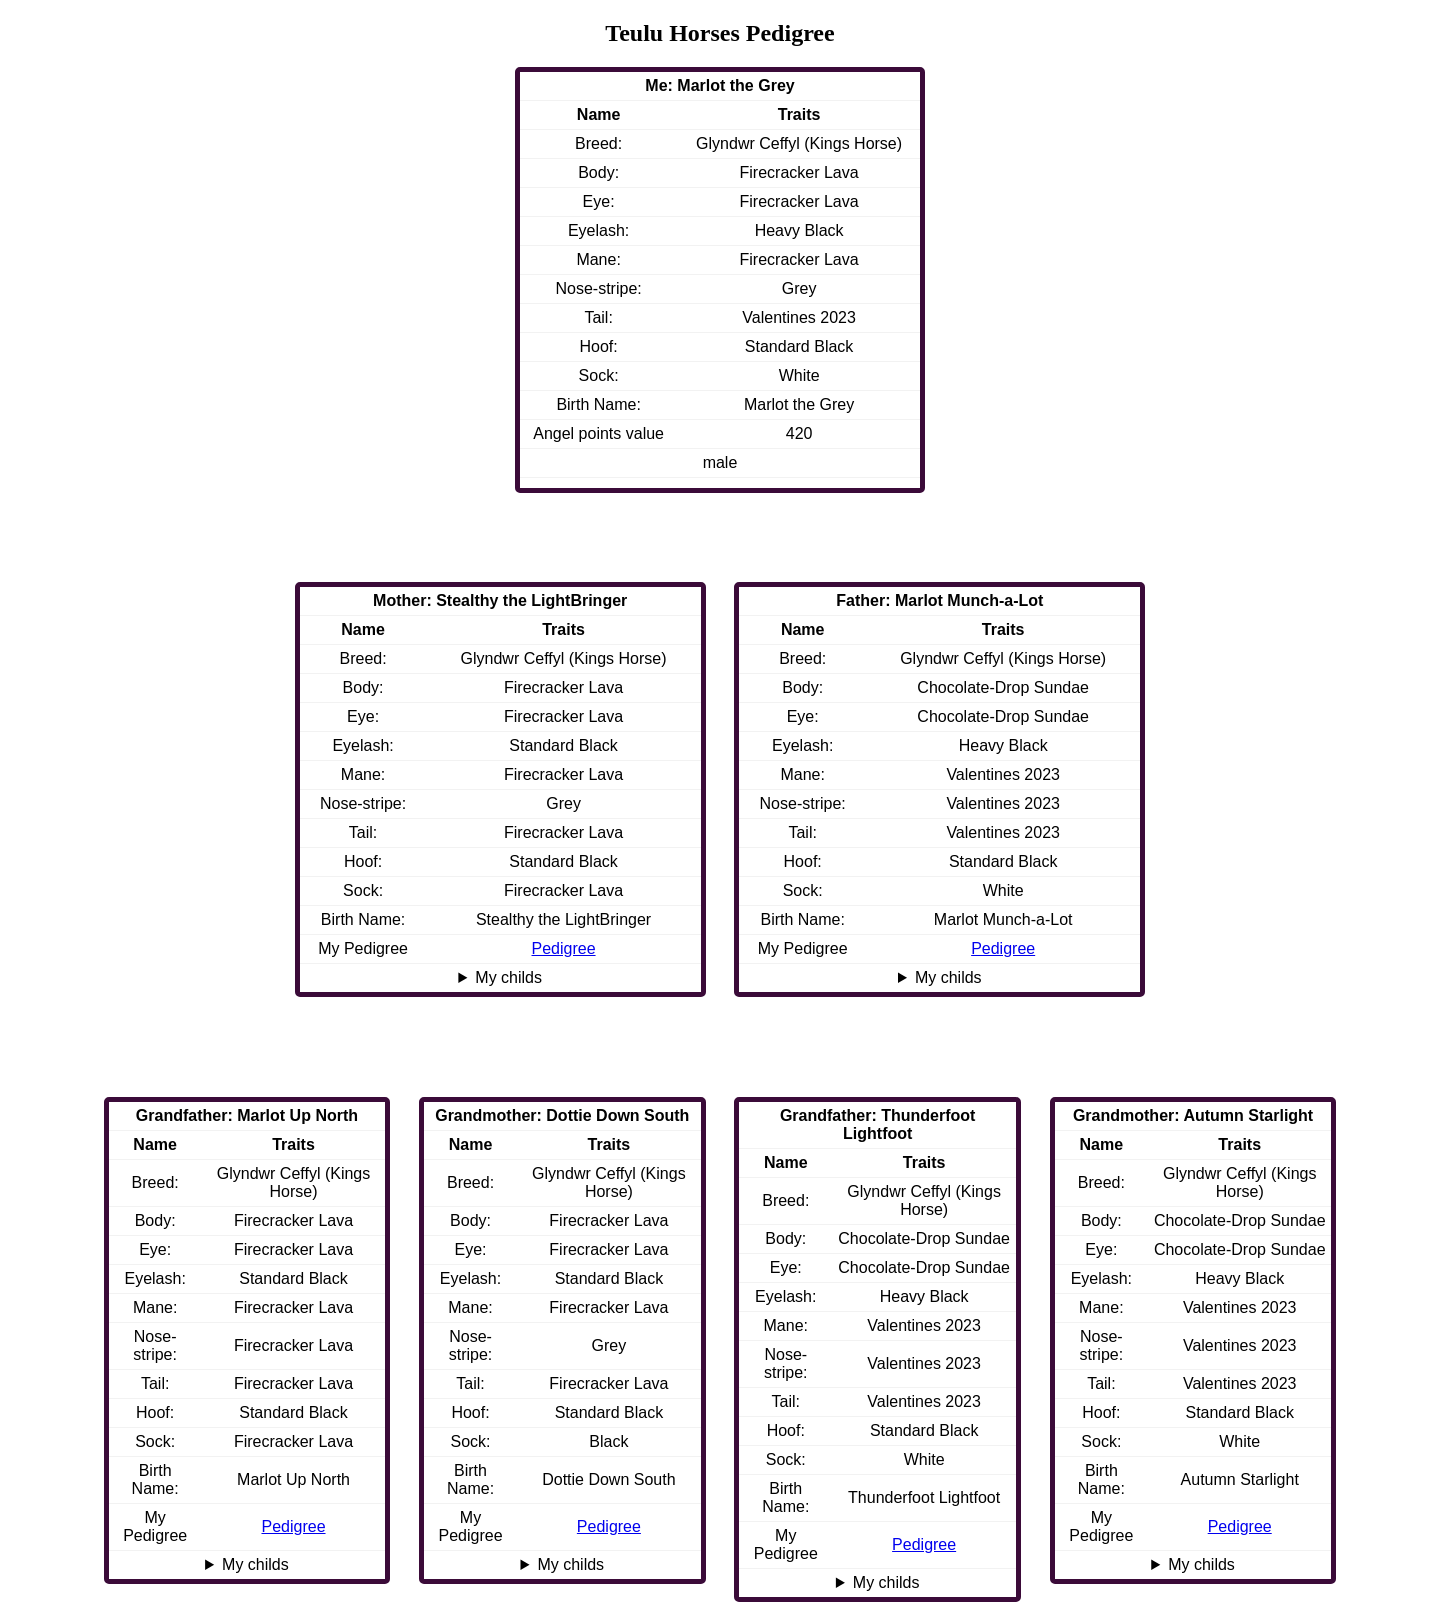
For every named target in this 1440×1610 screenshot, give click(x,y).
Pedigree (1003, 948)
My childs (948, 977)
